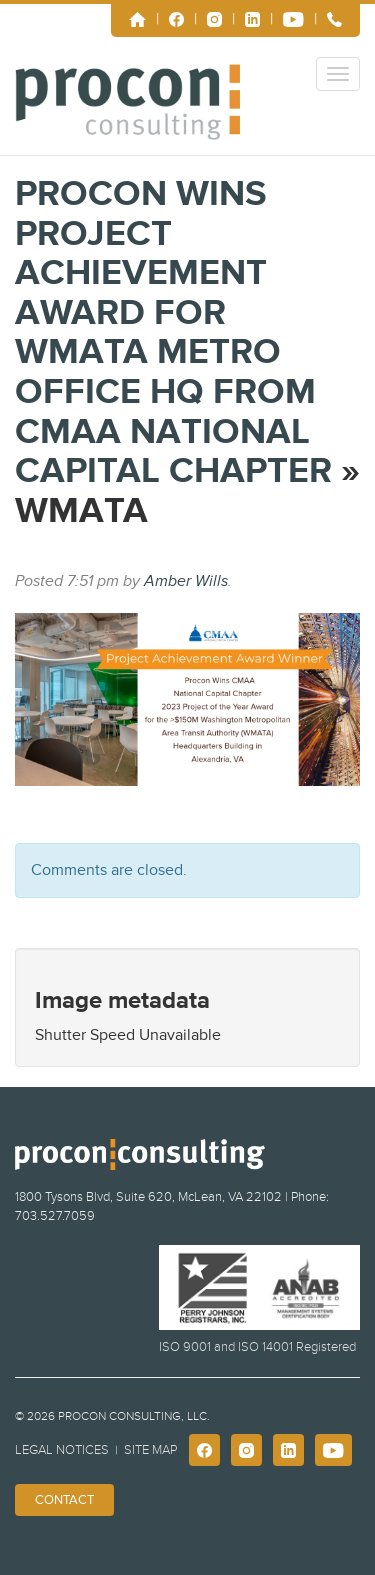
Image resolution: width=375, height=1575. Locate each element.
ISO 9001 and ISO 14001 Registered (257, 1347)
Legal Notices (62, 1450)
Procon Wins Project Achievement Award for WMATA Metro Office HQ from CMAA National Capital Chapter (173, 332)
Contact (64, 1500)
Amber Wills (186, 581)
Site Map (150, 1450)
